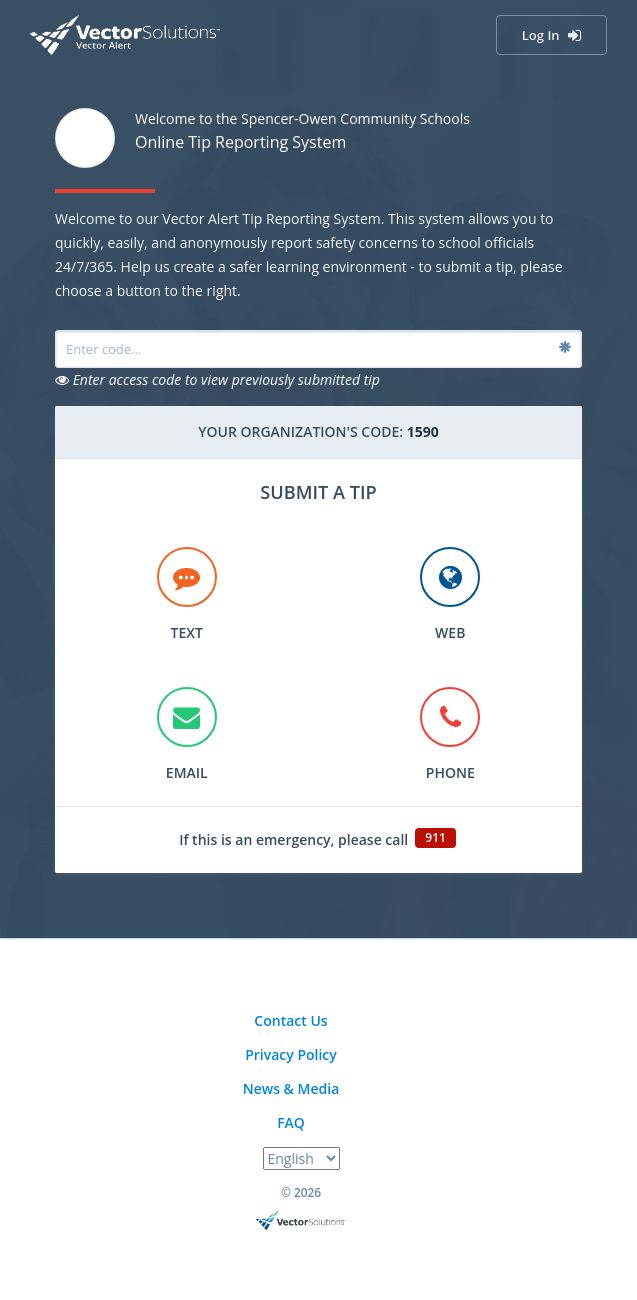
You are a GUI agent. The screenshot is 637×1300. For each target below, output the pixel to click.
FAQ (291, 1122)
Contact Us (290, 1020)
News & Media (291, 1088)
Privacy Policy (291, 1054)
